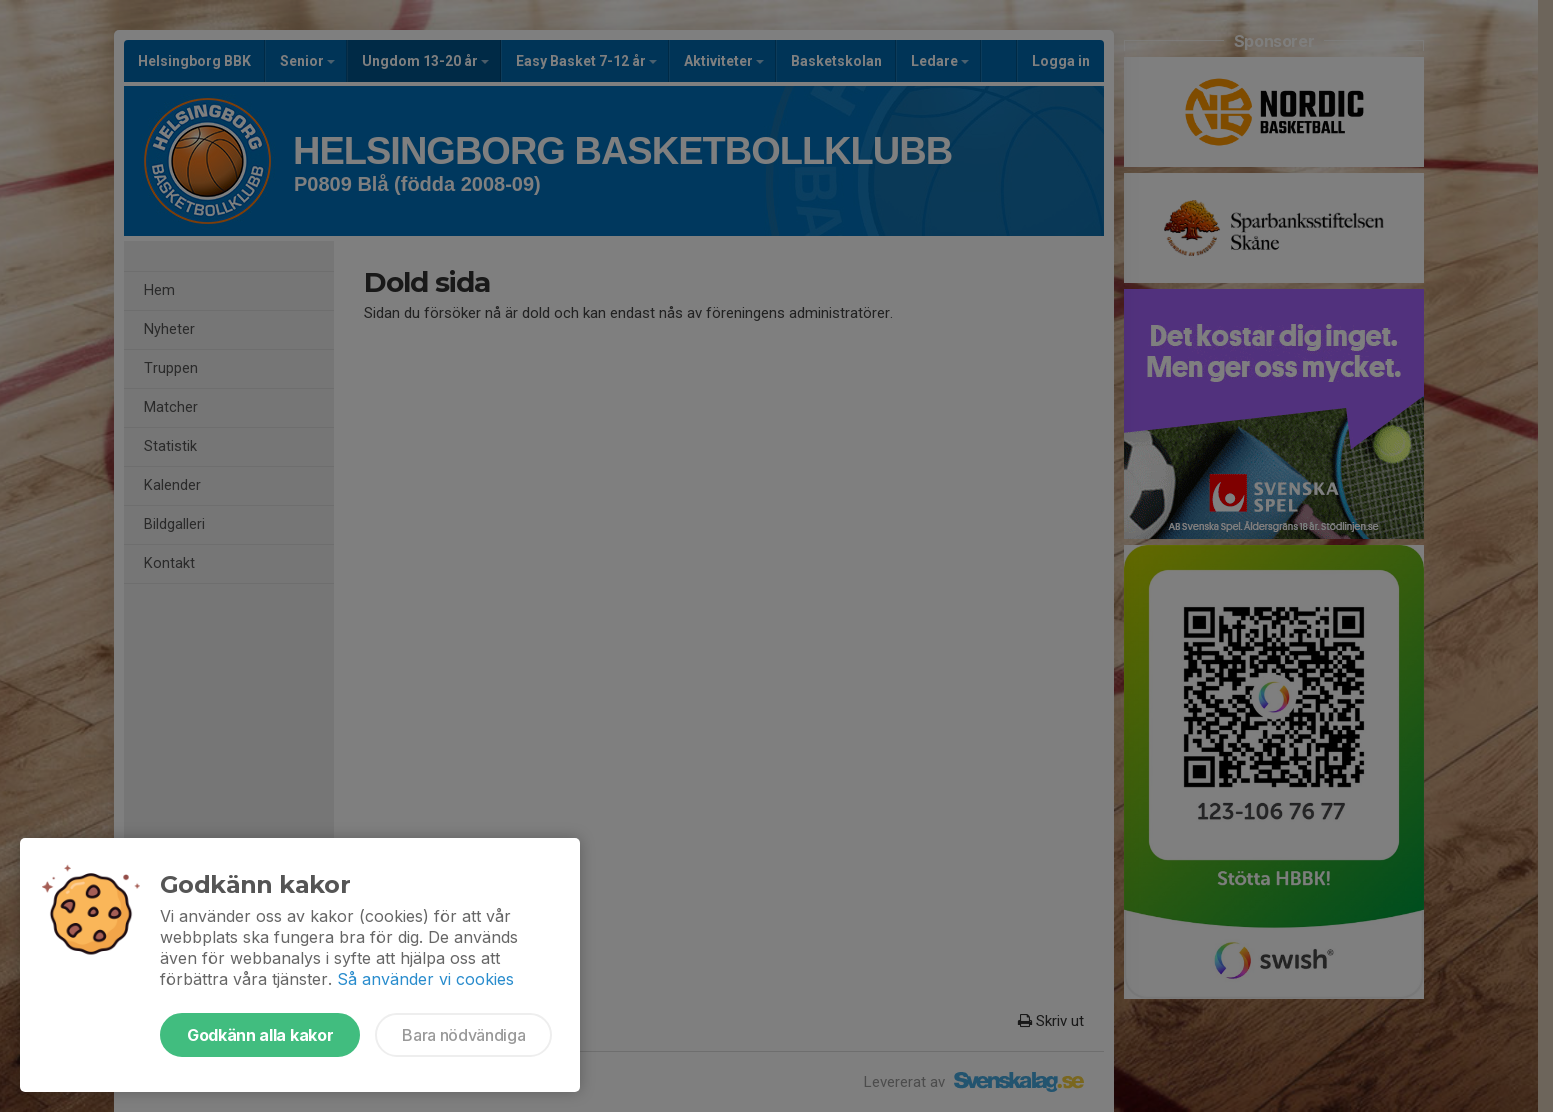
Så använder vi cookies (425, 979)
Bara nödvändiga (463, 1035)
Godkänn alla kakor (260, 1035)
